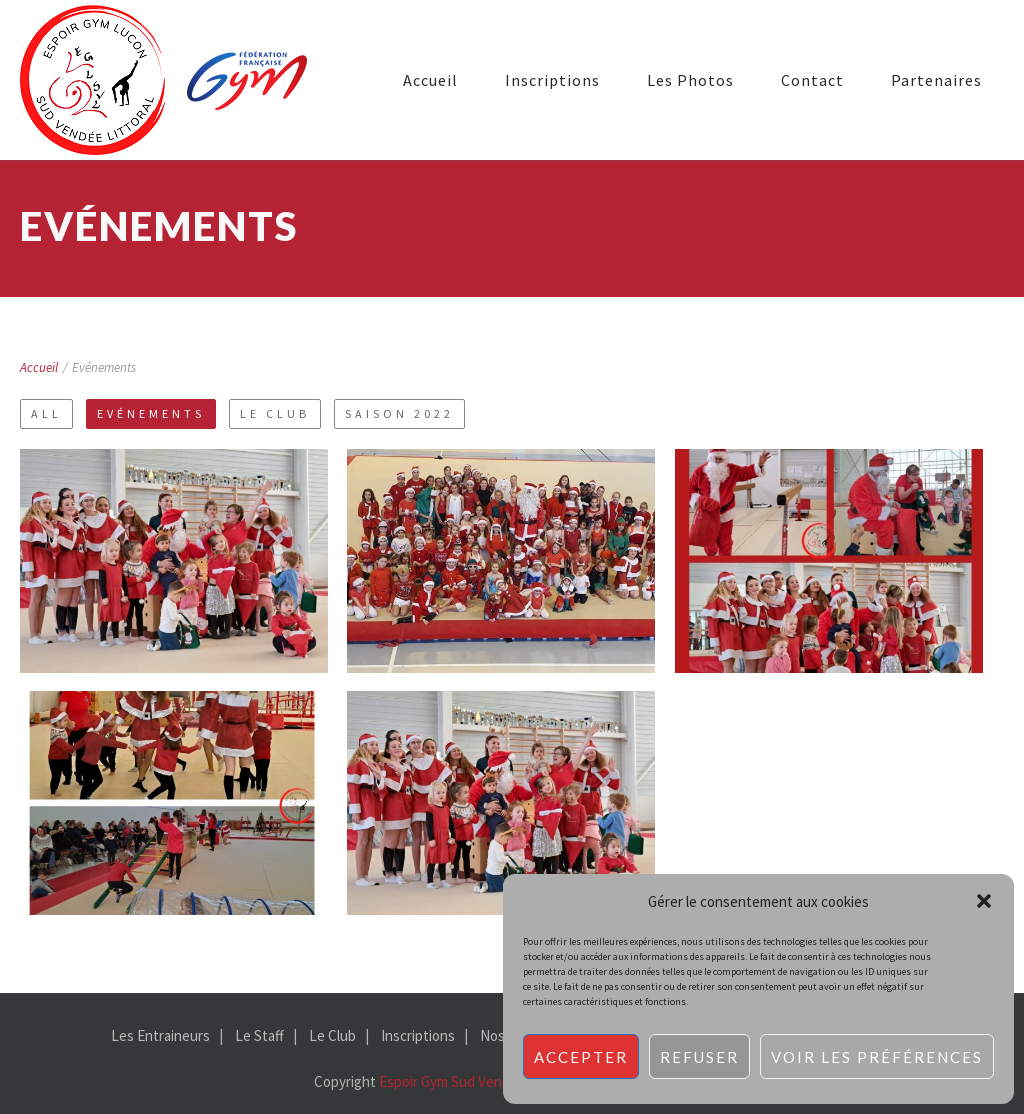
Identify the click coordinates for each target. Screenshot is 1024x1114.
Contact (812, 80)
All (46, 413)
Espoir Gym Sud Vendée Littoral (477, 1081)
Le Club (275, 413)
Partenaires (936, 80)
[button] (984, 901)
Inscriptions (552, 80)
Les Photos (690, 80)
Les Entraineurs (160, 1035)
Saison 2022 (399, 413)
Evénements (151, 413)
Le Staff (259, 1035)
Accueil (430, 80)
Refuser (699, 1057)
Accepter (581, 1057)
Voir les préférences (877, 1057)
